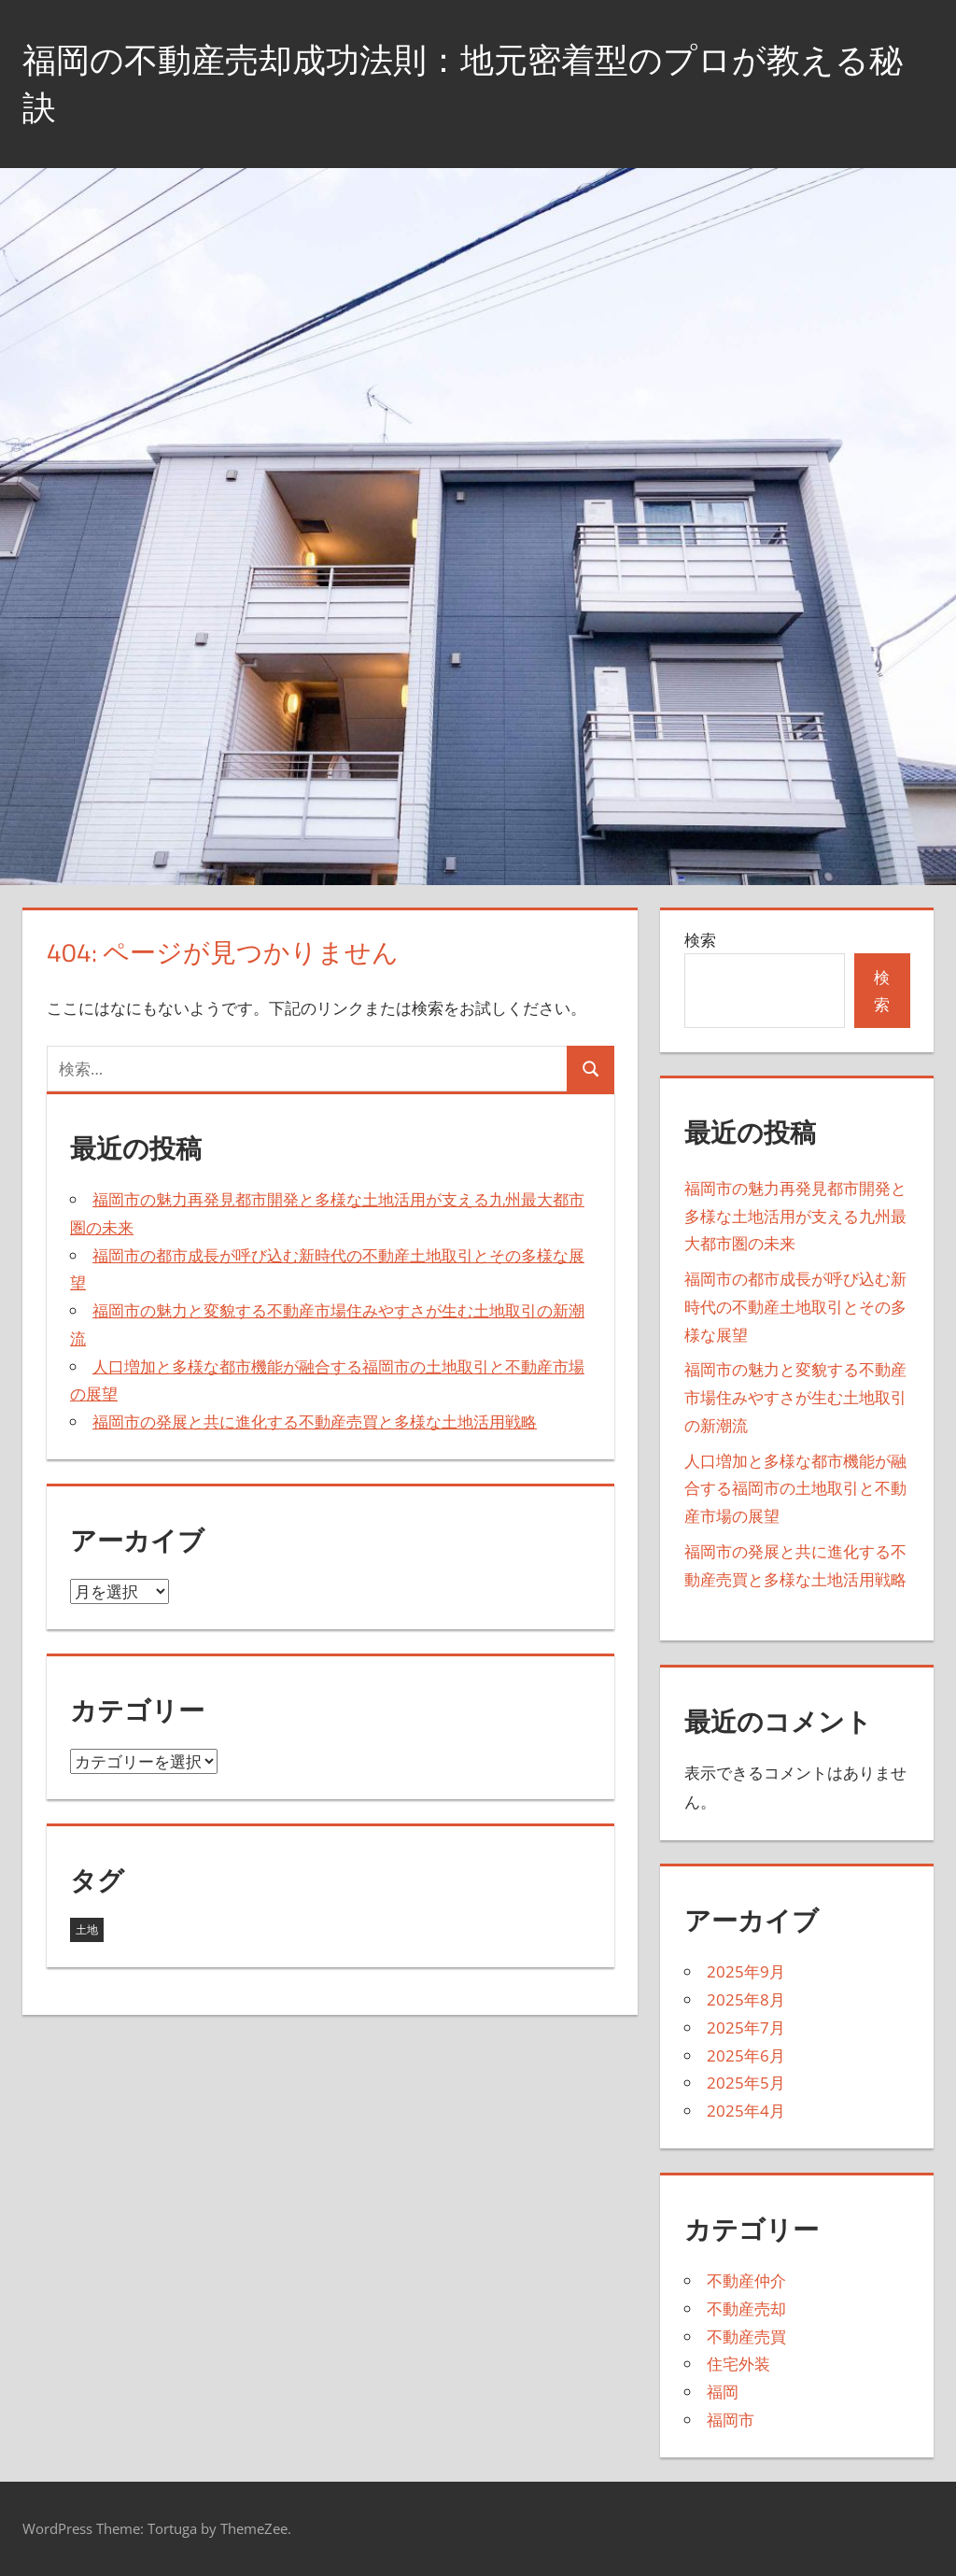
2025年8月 (746, 1999)
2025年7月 (746, 2027)
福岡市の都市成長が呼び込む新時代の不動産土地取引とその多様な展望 (795, 1306)
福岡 (722, 2391)
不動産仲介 (746, 2280)
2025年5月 (746, 2082)
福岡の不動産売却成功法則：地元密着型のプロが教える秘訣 (462, 83)
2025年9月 (746, 1971)
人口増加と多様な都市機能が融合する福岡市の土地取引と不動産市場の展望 (795, 1488)
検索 (700, 939)
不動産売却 (746, 2308)
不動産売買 (746, 2336)
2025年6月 (746, 2055)
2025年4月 (746, 2110)
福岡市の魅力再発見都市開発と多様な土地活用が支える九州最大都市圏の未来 (795, 1216)
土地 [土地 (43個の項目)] (87, 1929)
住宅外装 (738, 2363)
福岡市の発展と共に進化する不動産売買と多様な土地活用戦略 (314, 1421)
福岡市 (730, 2419)
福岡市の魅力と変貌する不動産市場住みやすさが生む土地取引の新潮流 (795, 1397)
